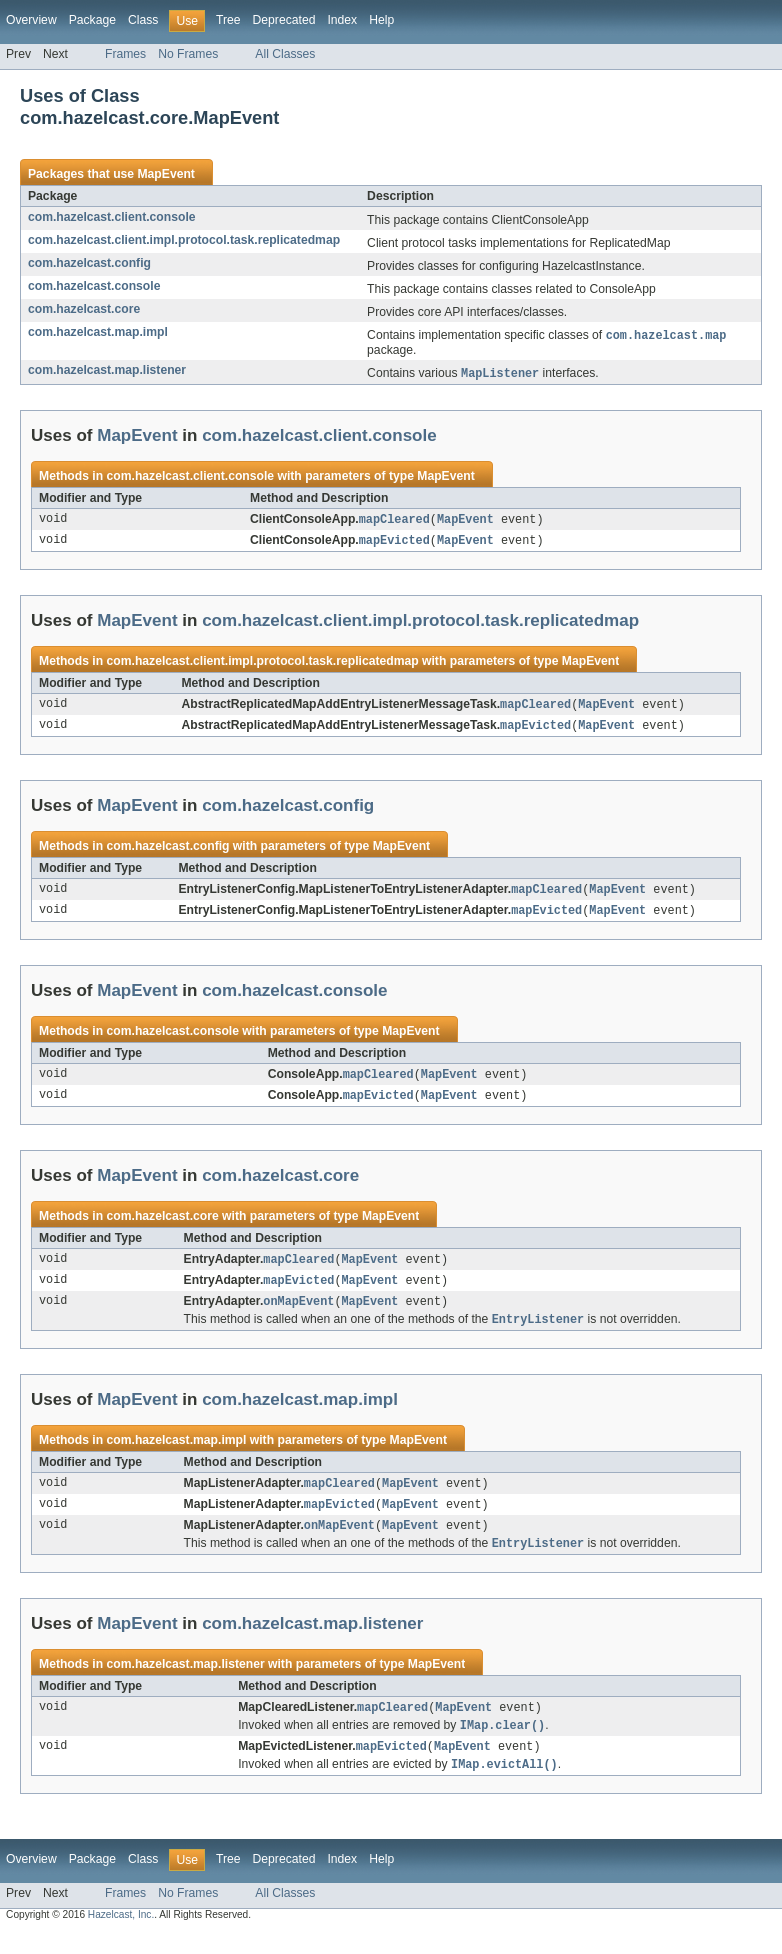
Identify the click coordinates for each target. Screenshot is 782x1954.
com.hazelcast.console (94, 286)
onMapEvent (298, 1314)
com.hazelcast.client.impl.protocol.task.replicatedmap (184, 240)
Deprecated (284, 20)
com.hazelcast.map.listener (107, 371)
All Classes (285, 54)
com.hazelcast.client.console (112, 217)
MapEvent (165, 174)
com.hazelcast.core (84, 309)
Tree (228, 20)
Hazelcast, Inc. (121, 1936)
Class (143, 20)
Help (381, 20)
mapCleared (394, 522)
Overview (31, 20)
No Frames (188, 54)
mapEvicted (394, 544)
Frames (125, 54)
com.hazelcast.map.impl (98, 332)
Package (92, 20)
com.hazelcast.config (89, 263)
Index (342, 20)
